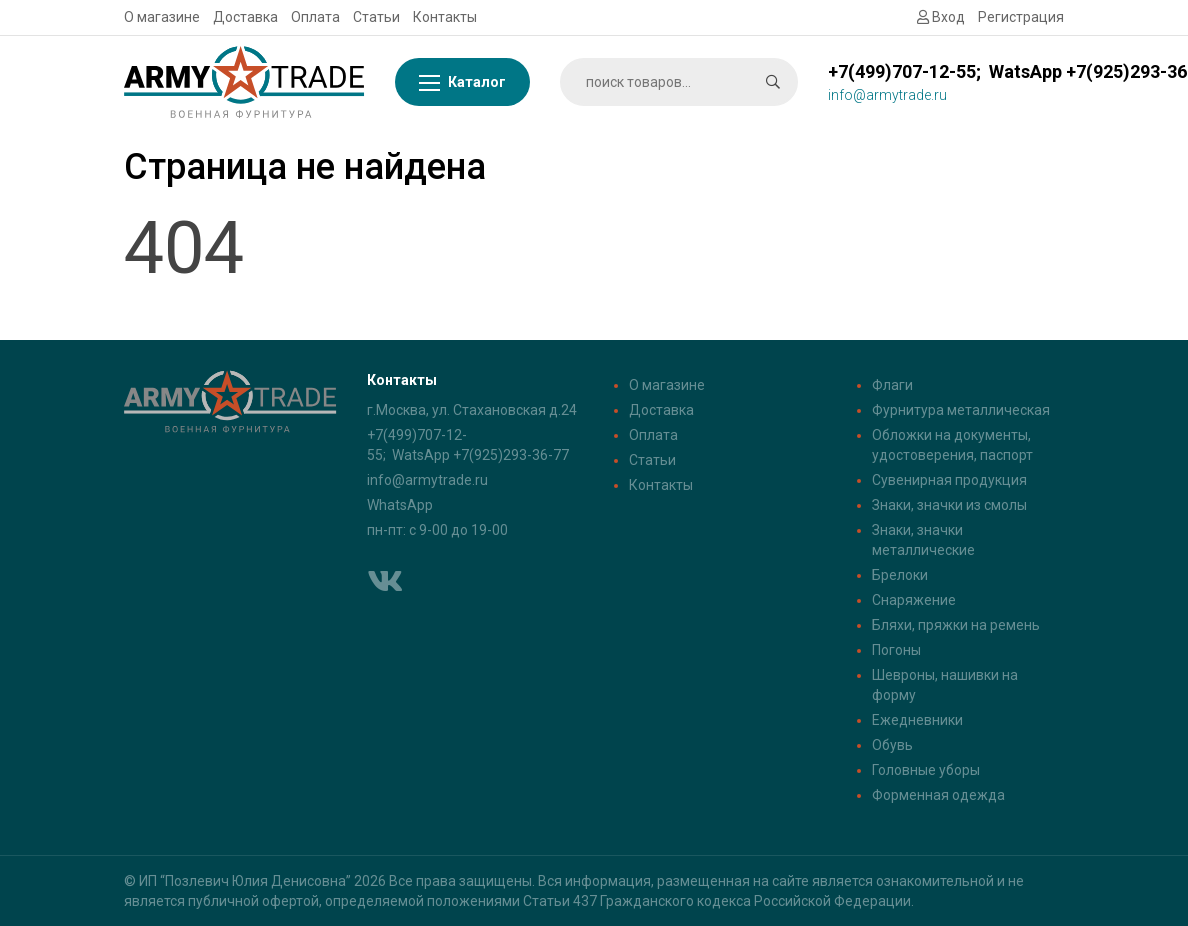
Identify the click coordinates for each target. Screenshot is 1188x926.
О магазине (162, 17)
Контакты (445, 17)
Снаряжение (914, 600)
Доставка (245, 17)
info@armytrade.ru (427, 480)
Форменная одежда (938, 795)
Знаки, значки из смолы (949, 505)
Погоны (896, 650)
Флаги (892, 385)
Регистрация (1021, 17)
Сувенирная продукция (949, 480)
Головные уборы (926, 770)
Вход (941, 17)
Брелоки (900, 575)
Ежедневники (917, 720)
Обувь (892, 745)
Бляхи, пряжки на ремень (956, 625)
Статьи (376, 17)
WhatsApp (400, 505)
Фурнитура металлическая (961, 410)
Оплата (315, 17)
